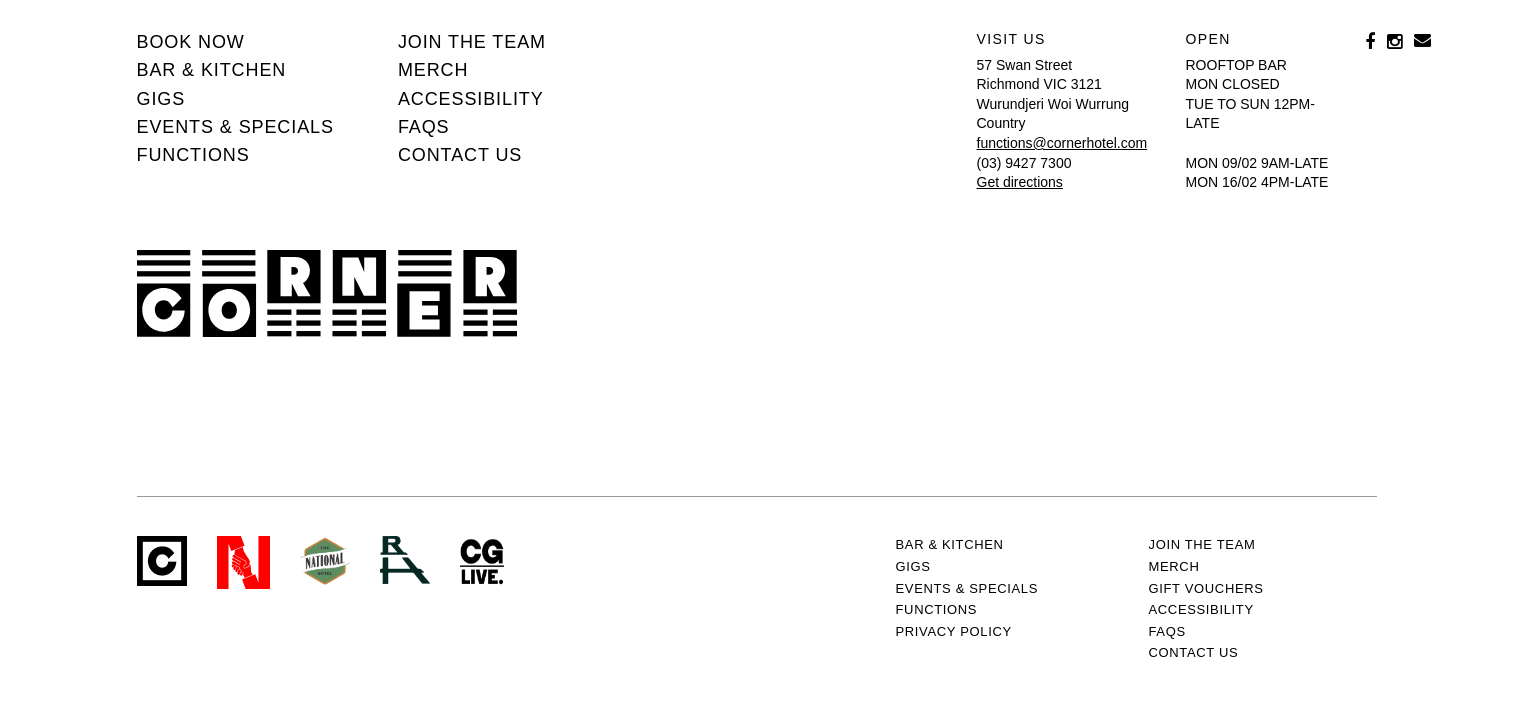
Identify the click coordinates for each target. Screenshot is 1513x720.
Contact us (460, 155)
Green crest (325, 561)
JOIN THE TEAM (472, 42)
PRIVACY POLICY (954, 631)
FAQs (424, 127)
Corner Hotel (327, 293)
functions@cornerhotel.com (1062, 143)
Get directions (1020, 182)
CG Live (482, 562)
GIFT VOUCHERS (1206, 588)
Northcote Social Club (243, 562)
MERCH (433, 70)
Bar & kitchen (212, 70)
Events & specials (235, 127)
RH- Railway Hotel (405, 560)
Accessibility (471, 99)
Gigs (161, 99)
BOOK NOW (191, 42)
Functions (193, 155)
